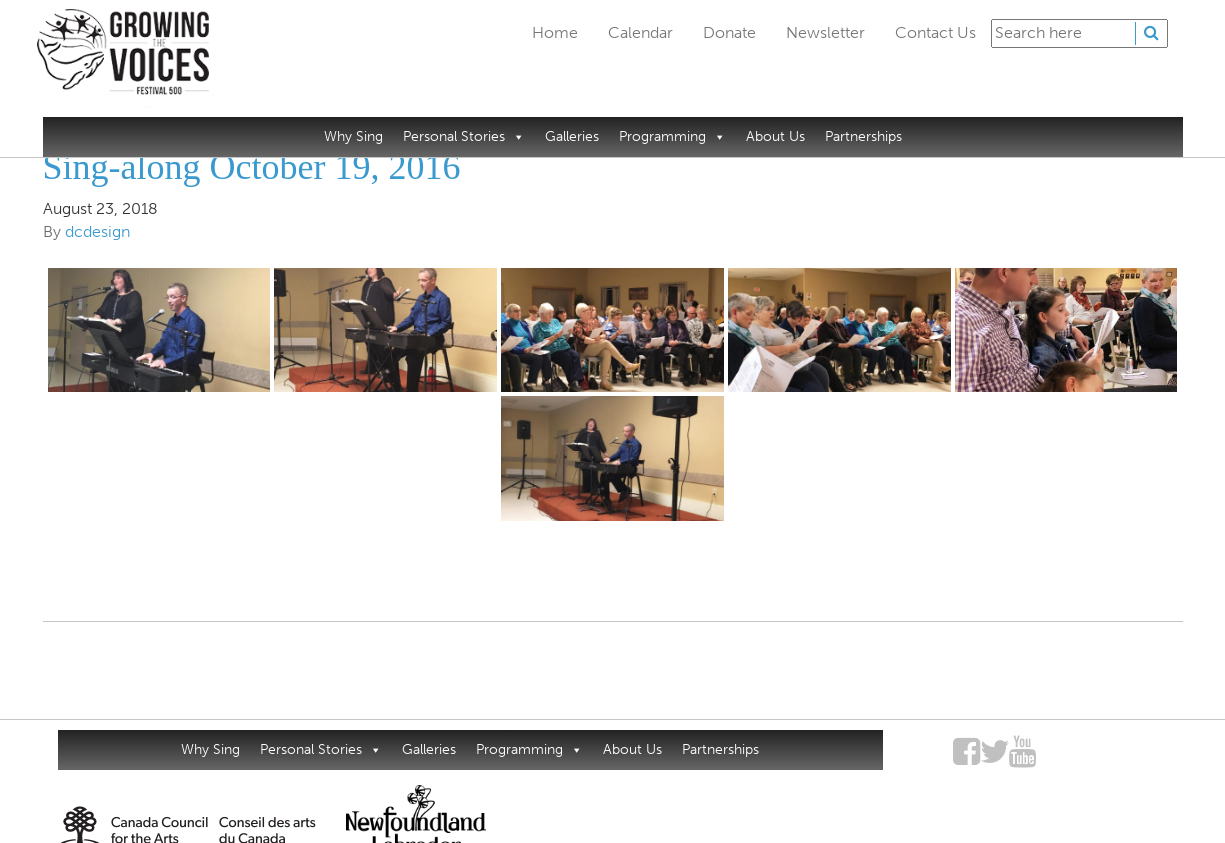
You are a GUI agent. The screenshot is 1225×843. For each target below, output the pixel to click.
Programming (672, 136)
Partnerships (863, 136)
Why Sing (353, 136)
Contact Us (935, 32)
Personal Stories (464, 136)
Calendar (640, 32)
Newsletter (825, 32)
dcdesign (97, 231)
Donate (729, 32)
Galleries (572, 136)
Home (555, 32)
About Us (775, 136)
